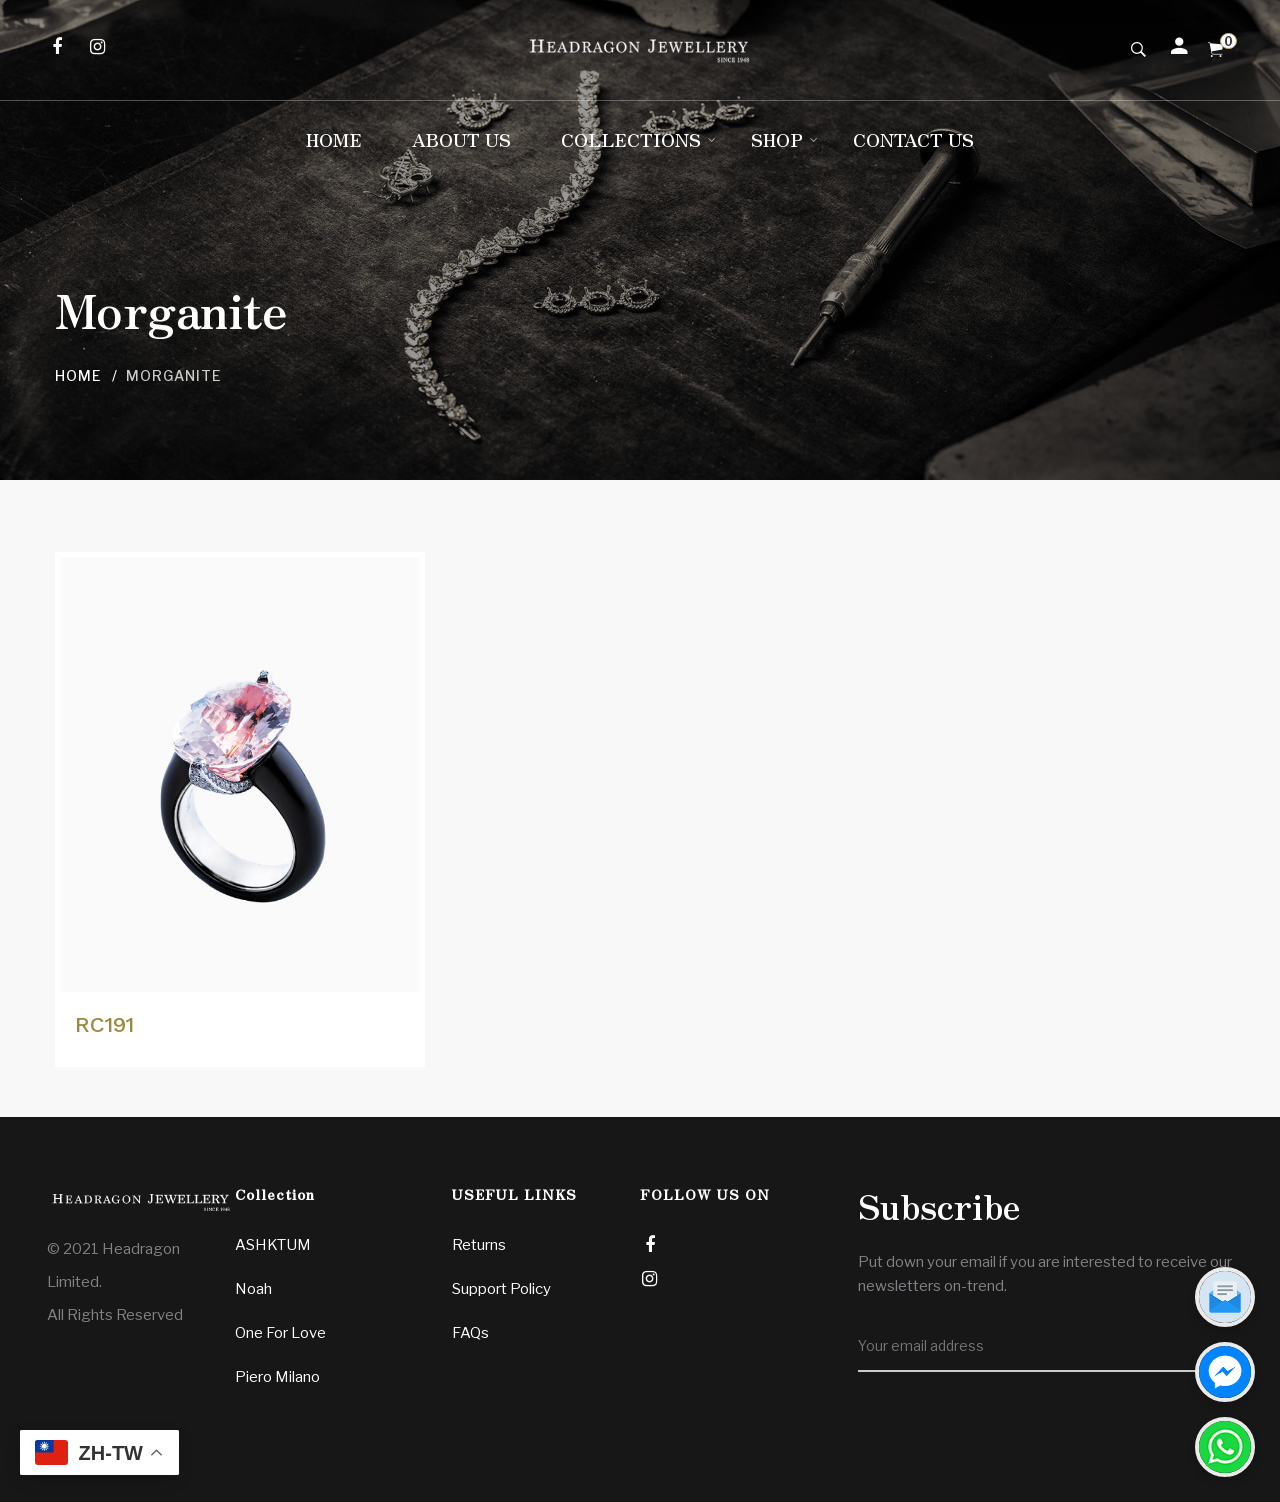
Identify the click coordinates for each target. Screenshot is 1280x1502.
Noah (253, 1289)
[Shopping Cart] (1215, 50)
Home (78, 375)
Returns (479, 1245)
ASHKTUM (273, 1245)
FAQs (470, 1333)
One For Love (280, 1333)
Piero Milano (277, 1377)
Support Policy (501, 1289)
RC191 (104, 1024)
